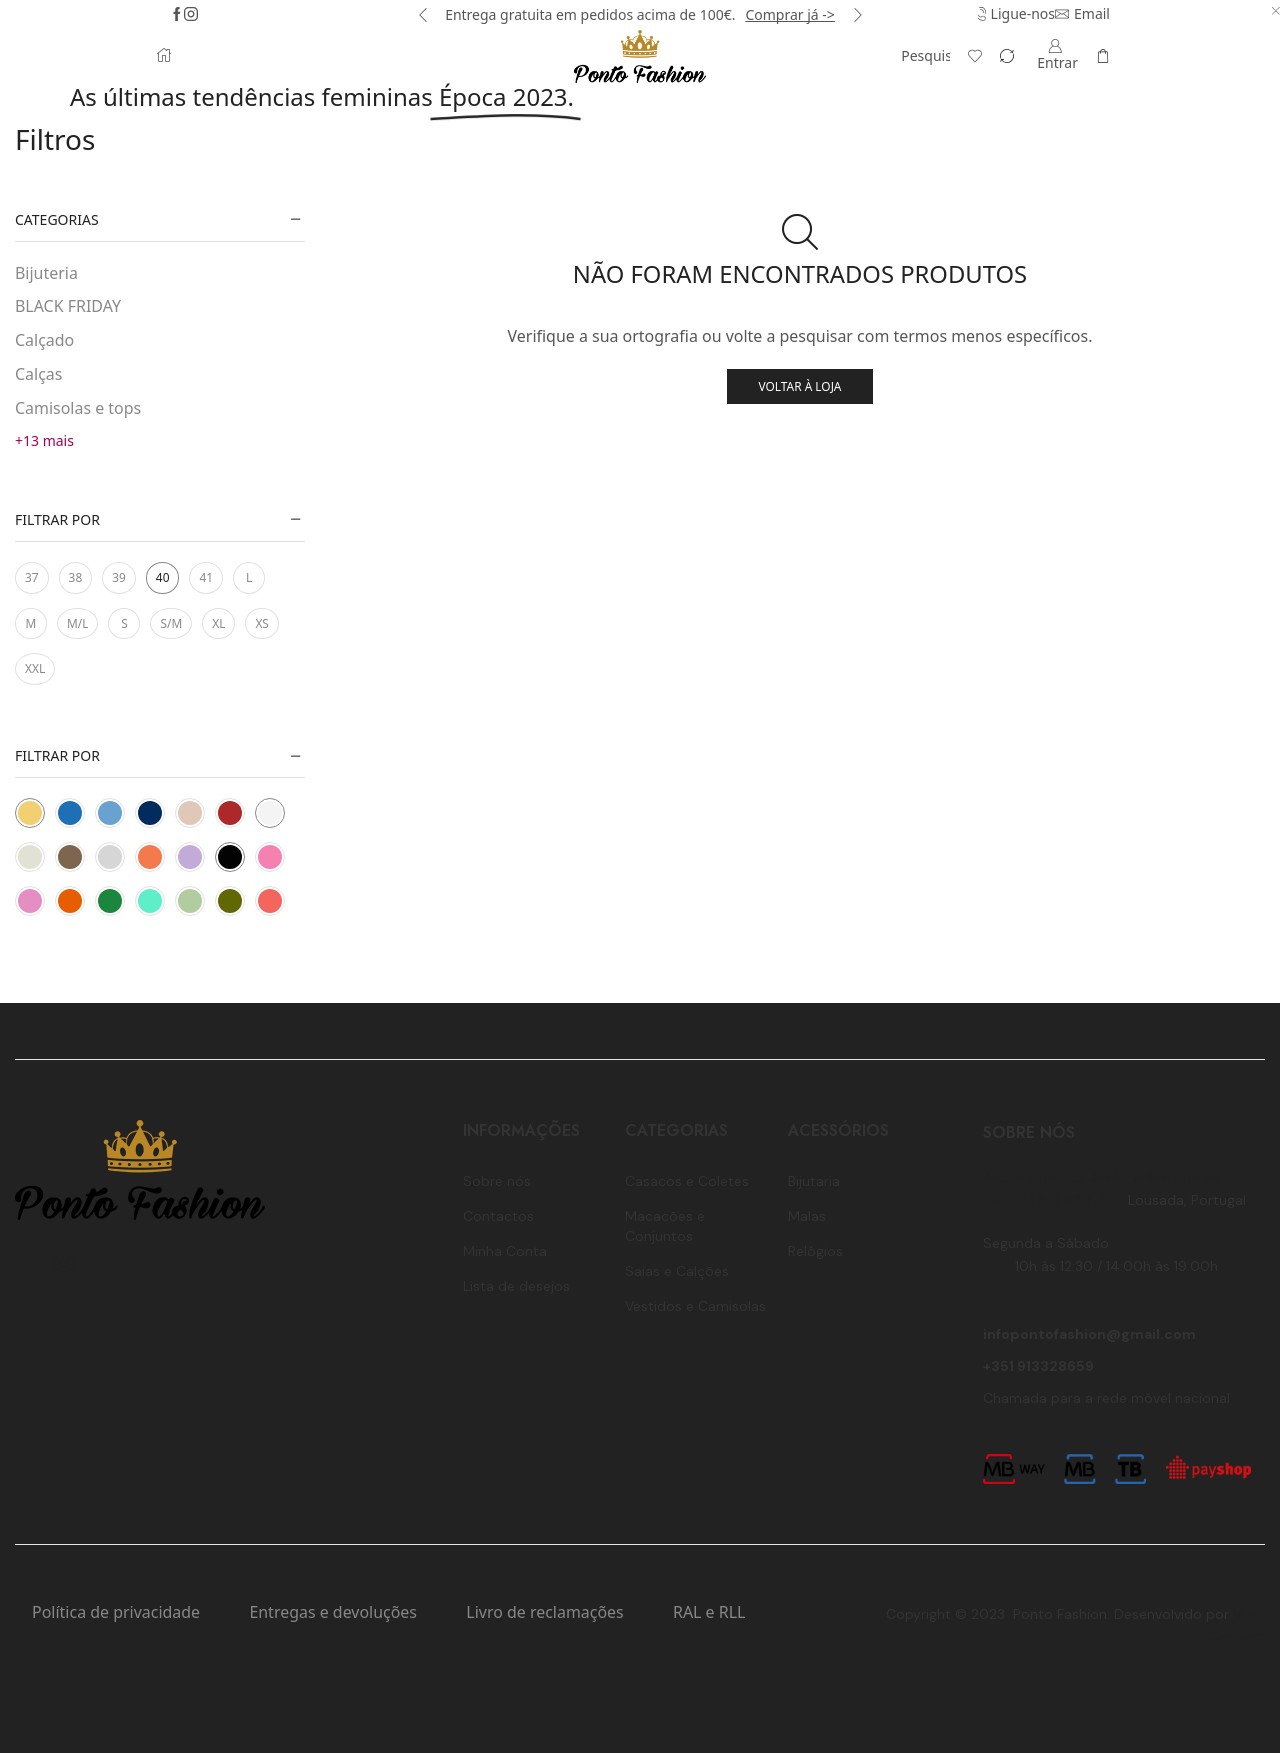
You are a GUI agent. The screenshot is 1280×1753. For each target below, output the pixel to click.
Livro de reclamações (544, 1612)
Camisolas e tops (78, 408)
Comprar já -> (789, 14)
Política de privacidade (116, 1612)
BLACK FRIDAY (68, 306)
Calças (38, 374)
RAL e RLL (709, 1612)
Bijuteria (46, 273)
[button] (423, 15)
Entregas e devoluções (333, 1612)
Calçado (44, 340)
